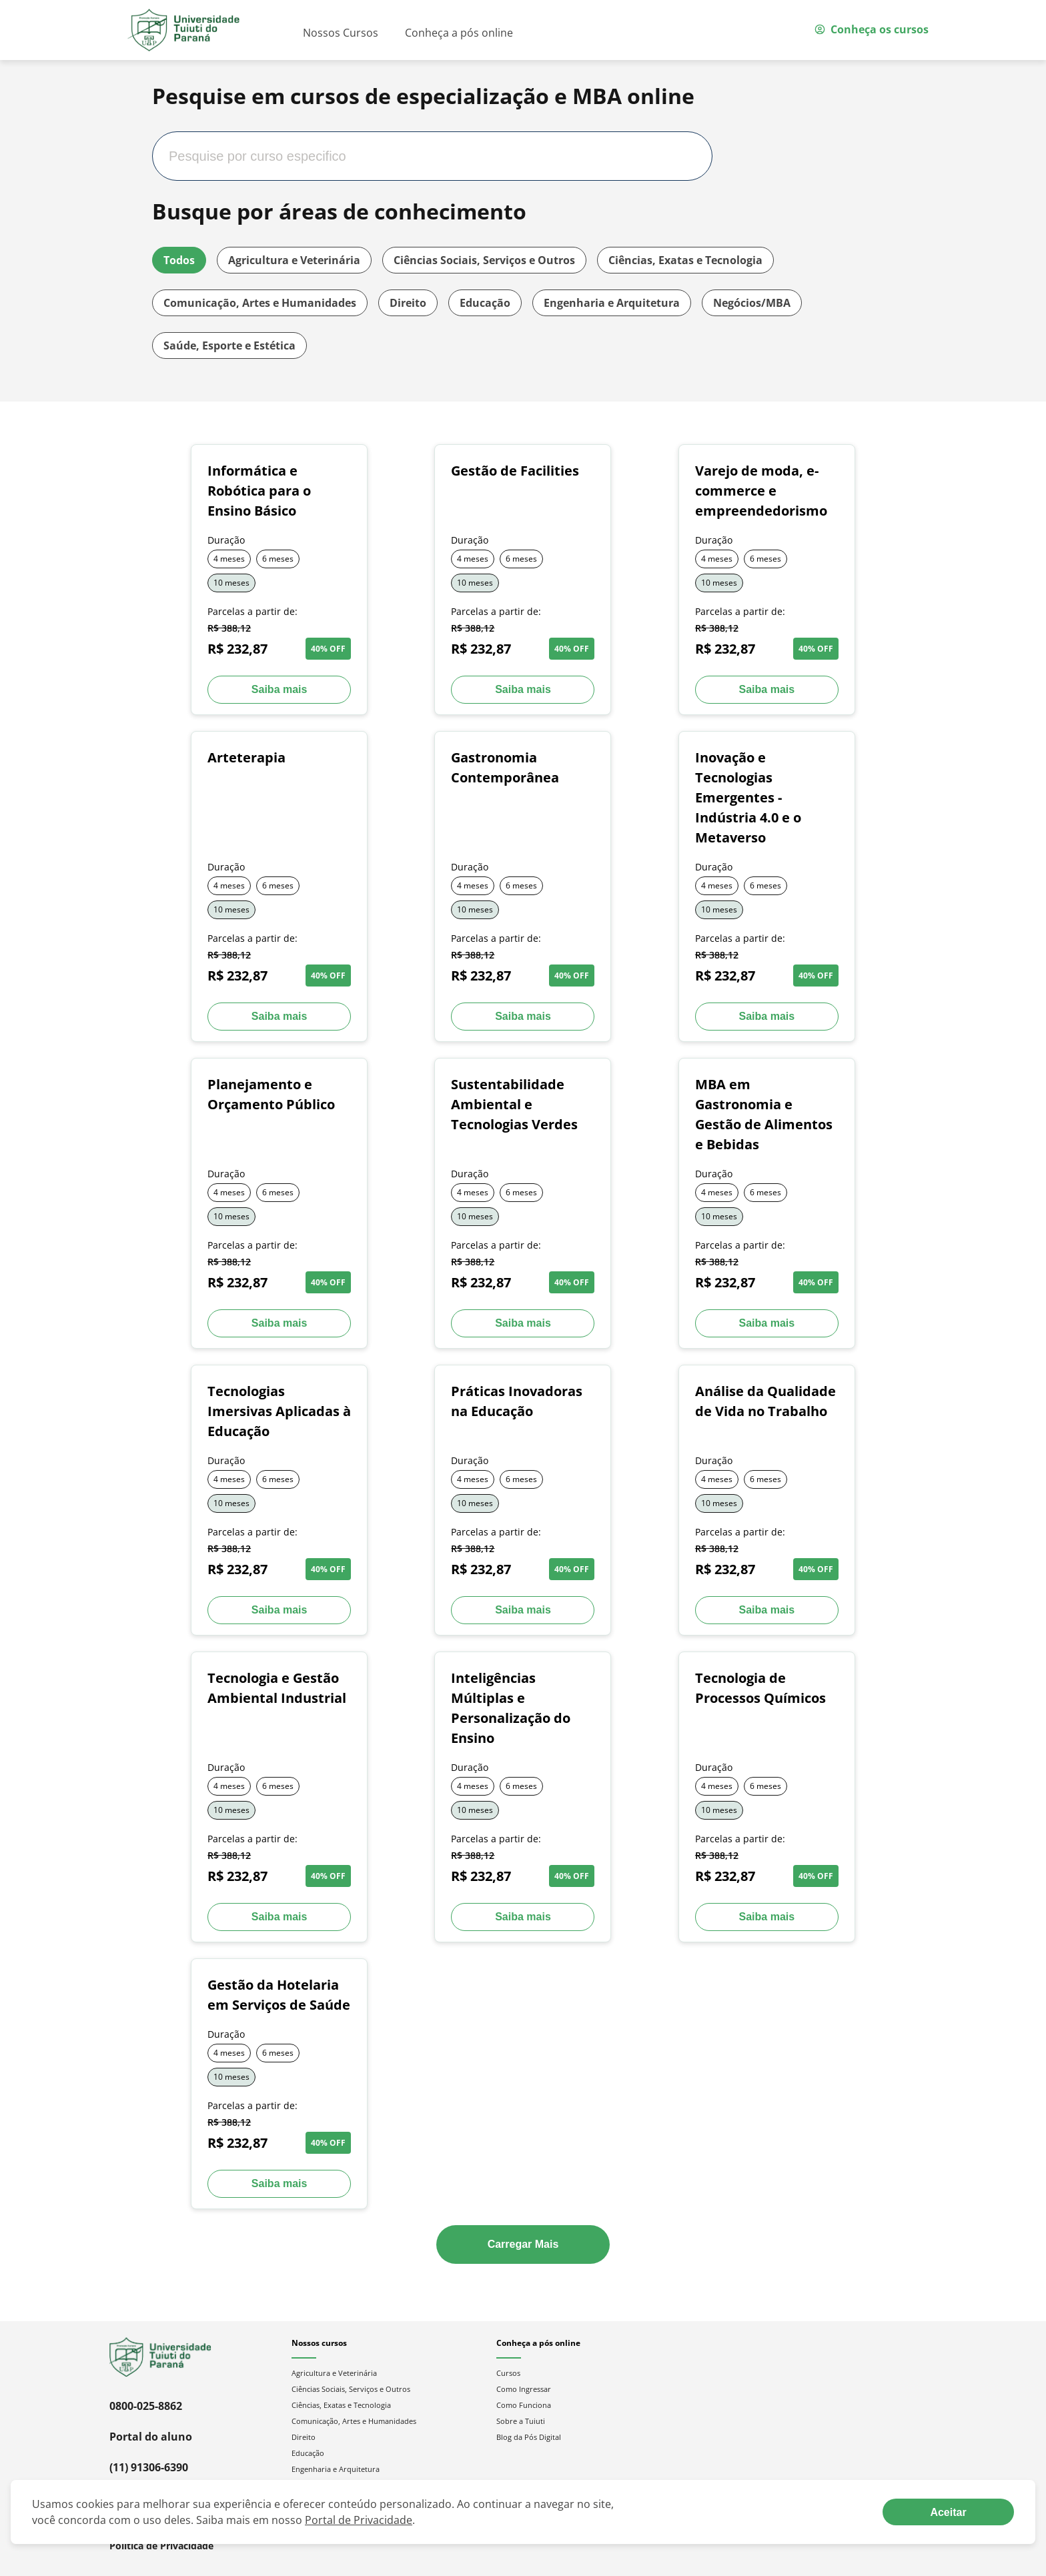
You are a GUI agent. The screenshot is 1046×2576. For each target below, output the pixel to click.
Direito (408, 302)
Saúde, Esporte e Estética (229, 345)
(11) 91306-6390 (148, 2467)
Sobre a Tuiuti (520, 2421)
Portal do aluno (150, 2436)
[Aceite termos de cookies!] (948, 2512)
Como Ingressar (523, 2389)
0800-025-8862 (145, 2406)
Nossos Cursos (340, 32)
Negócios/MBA (752, 302)
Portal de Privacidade (358, 2520)
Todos (179, 260)
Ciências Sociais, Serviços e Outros (484, 260)
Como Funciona (523, 2405)
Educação (485, 302)
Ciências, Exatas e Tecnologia (685, 260)
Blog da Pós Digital (528, 2437)
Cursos (508, 2373)
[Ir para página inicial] (183, 30)
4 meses (229, 558)
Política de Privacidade (161, 2545)
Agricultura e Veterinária (294, 260)
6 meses (278, 558)
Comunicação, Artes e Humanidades (259, 302)
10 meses (231, 582)
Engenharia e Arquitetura (612, 302)
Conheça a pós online (459, 32)
